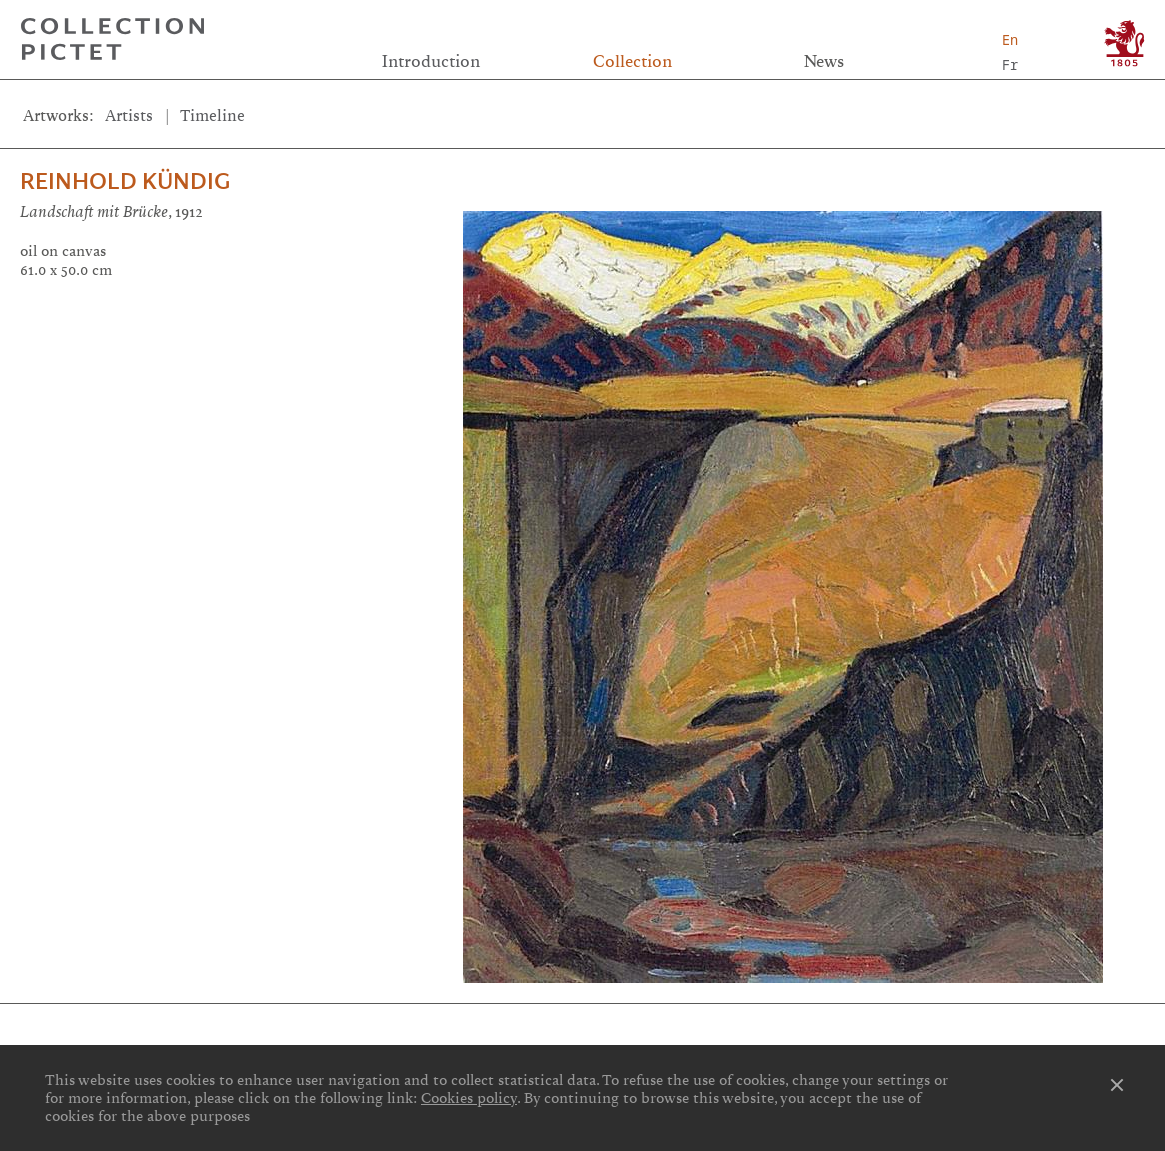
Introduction (431, 61)
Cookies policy (469, 1098)
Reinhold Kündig (125, 182)
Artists (129, 116)
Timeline (212, 116)
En (1010, 39)
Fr (1010, 64)
